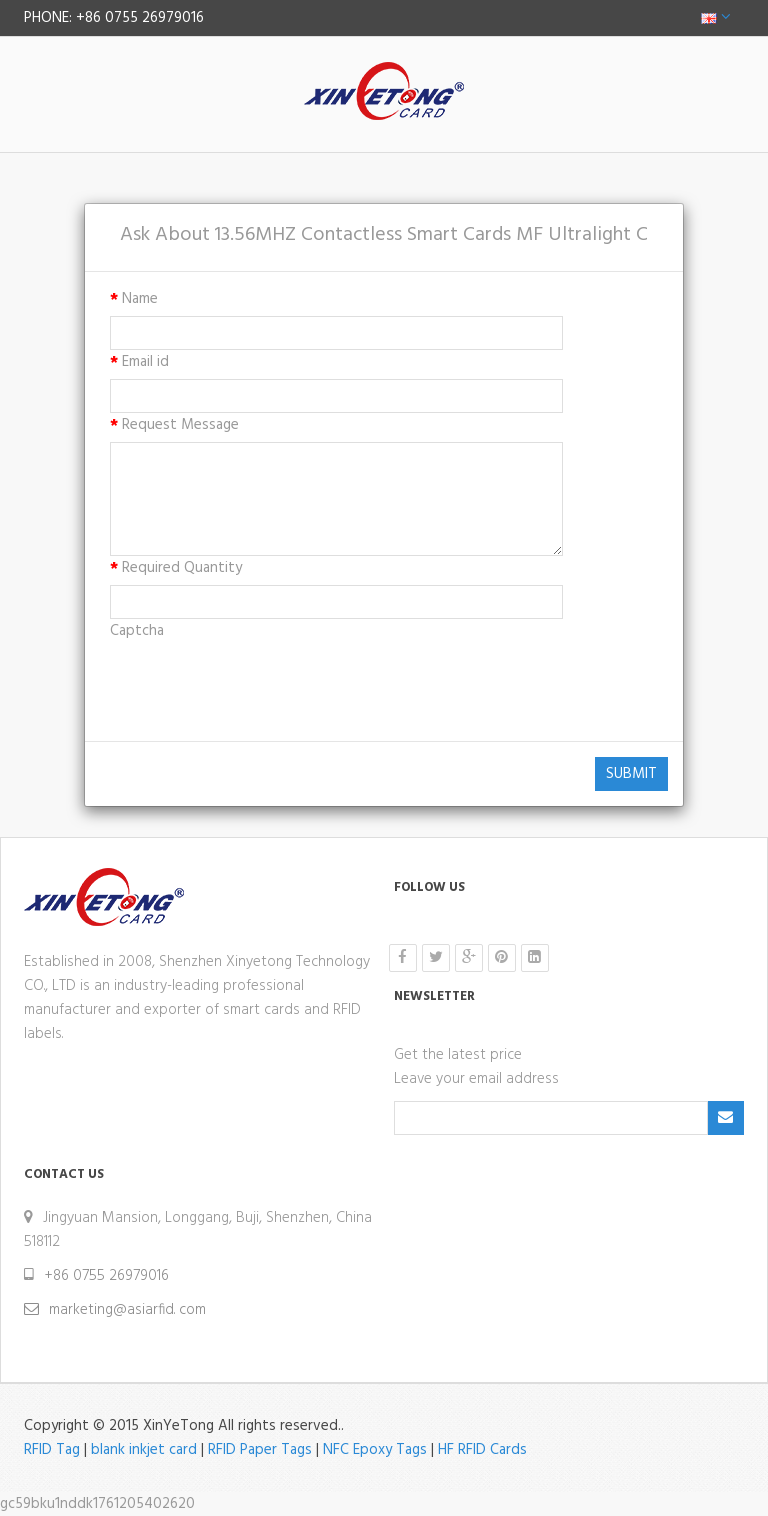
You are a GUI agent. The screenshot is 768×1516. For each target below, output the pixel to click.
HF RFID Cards (482, 1450)
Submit (631, 774)
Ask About (165, 235)
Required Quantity (182, 568)
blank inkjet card (144, 1450)
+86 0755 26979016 (106, 1276)
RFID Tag (52, 1450)
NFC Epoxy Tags (375, 1450)
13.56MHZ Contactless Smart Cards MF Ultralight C (431, 235)
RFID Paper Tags (260, 1450)
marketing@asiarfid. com (127, 1310)
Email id (145, 362)
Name (140, 299)
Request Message (180, 425)
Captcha (137, 631)
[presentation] (262, 687)
